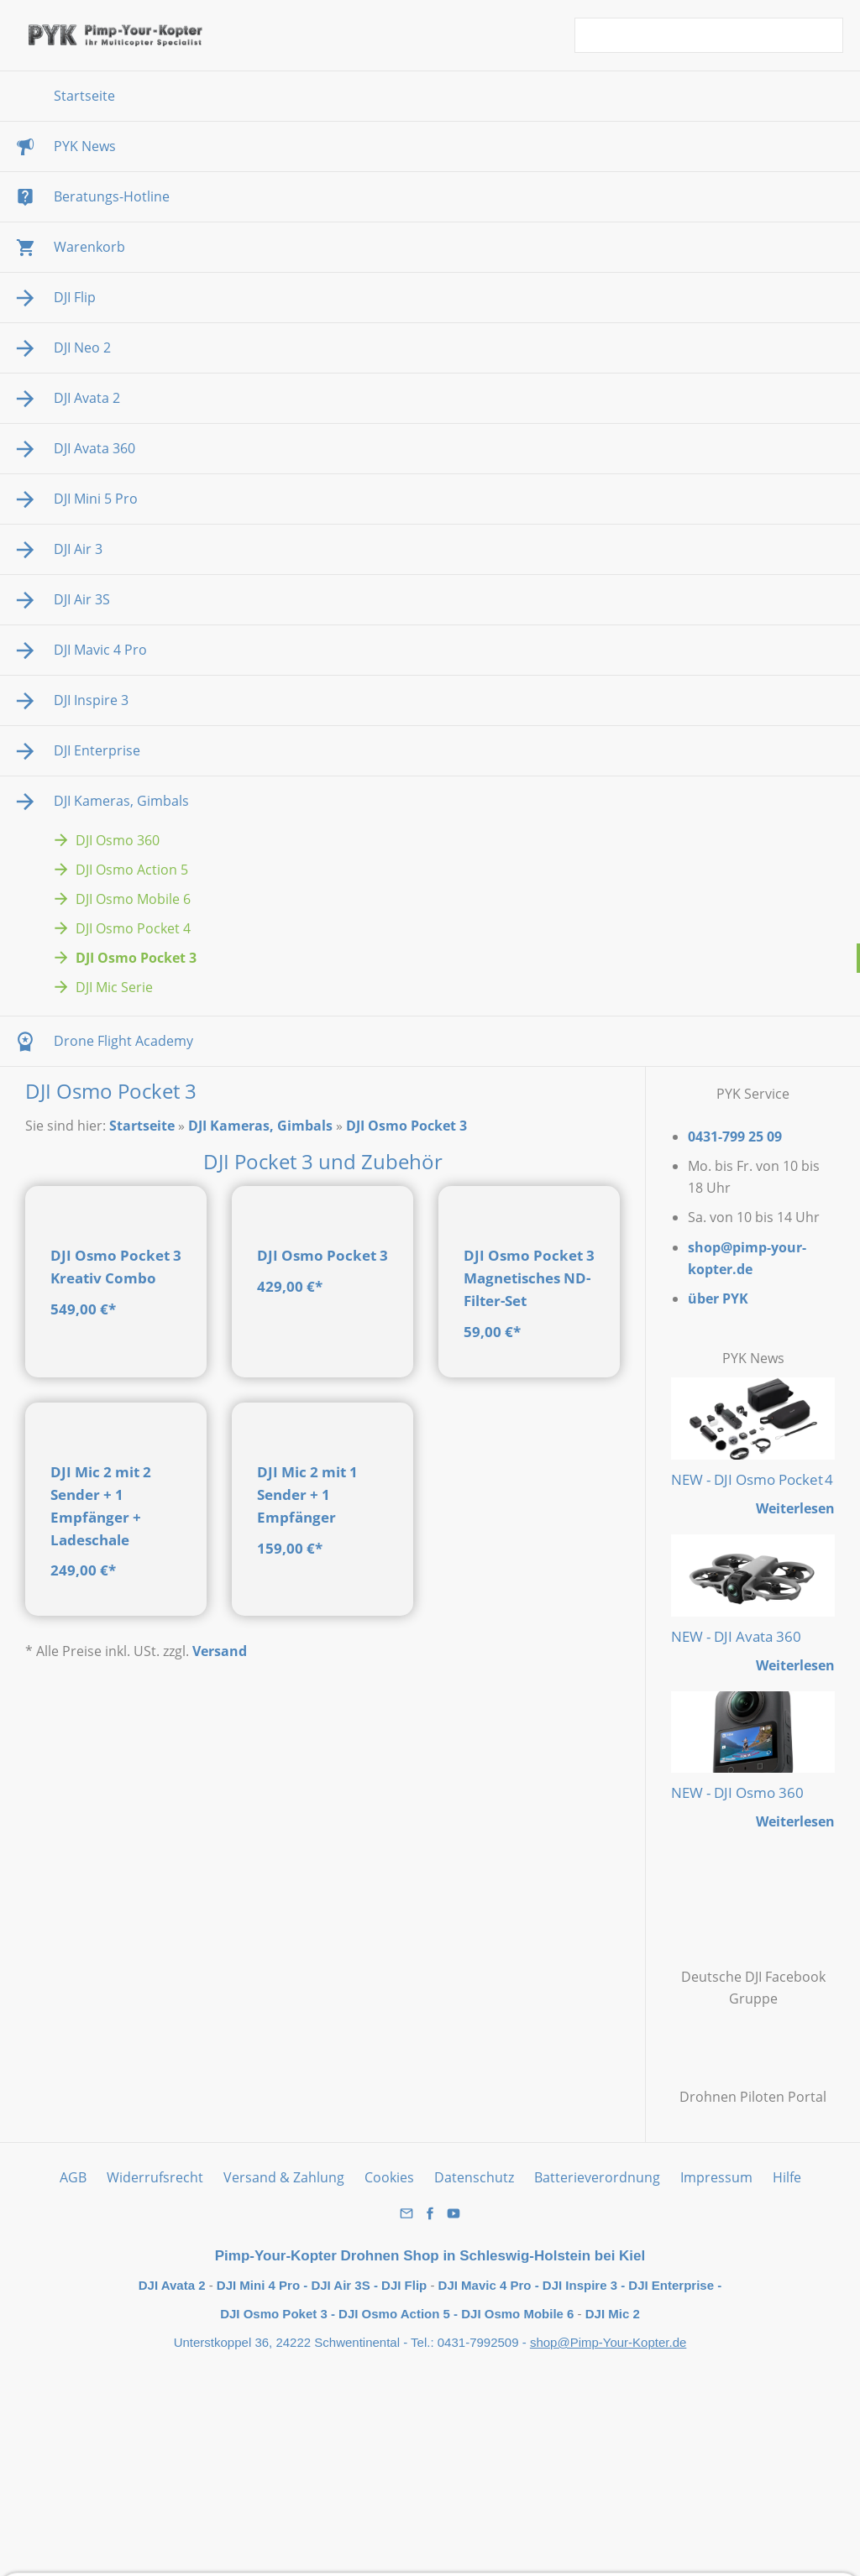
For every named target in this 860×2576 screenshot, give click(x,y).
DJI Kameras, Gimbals (260, 1125)
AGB (73, 2177)
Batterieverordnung (597, 2177)
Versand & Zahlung (283, 2177)
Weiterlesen (795, 1508)
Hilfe (787, 2177)
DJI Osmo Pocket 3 (406, 1125)
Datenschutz (474, 2177)
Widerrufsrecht (155, 2177)
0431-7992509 (480, 2342)
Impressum (716, 2177)
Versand (219, 1913)
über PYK (718, 1298)
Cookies (389, 2177)
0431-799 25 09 (735, 1136)
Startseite (142, 1125)
